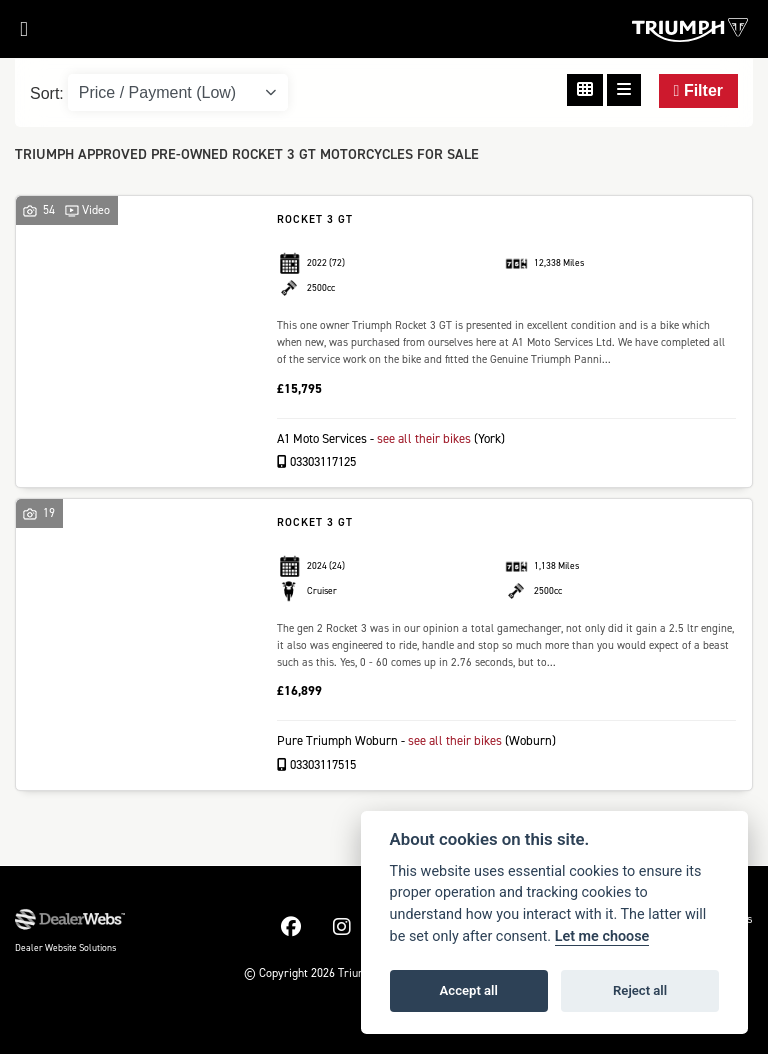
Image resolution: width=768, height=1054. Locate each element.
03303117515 (316, 764)
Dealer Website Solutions (65, 947)
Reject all (640, 990)
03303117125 (316, 461)
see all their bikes (424, 438)
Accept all (469, 990)
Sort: (47, 93)
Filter (698, 90)
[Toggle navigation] (14, 34)
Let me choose (602, 936)
